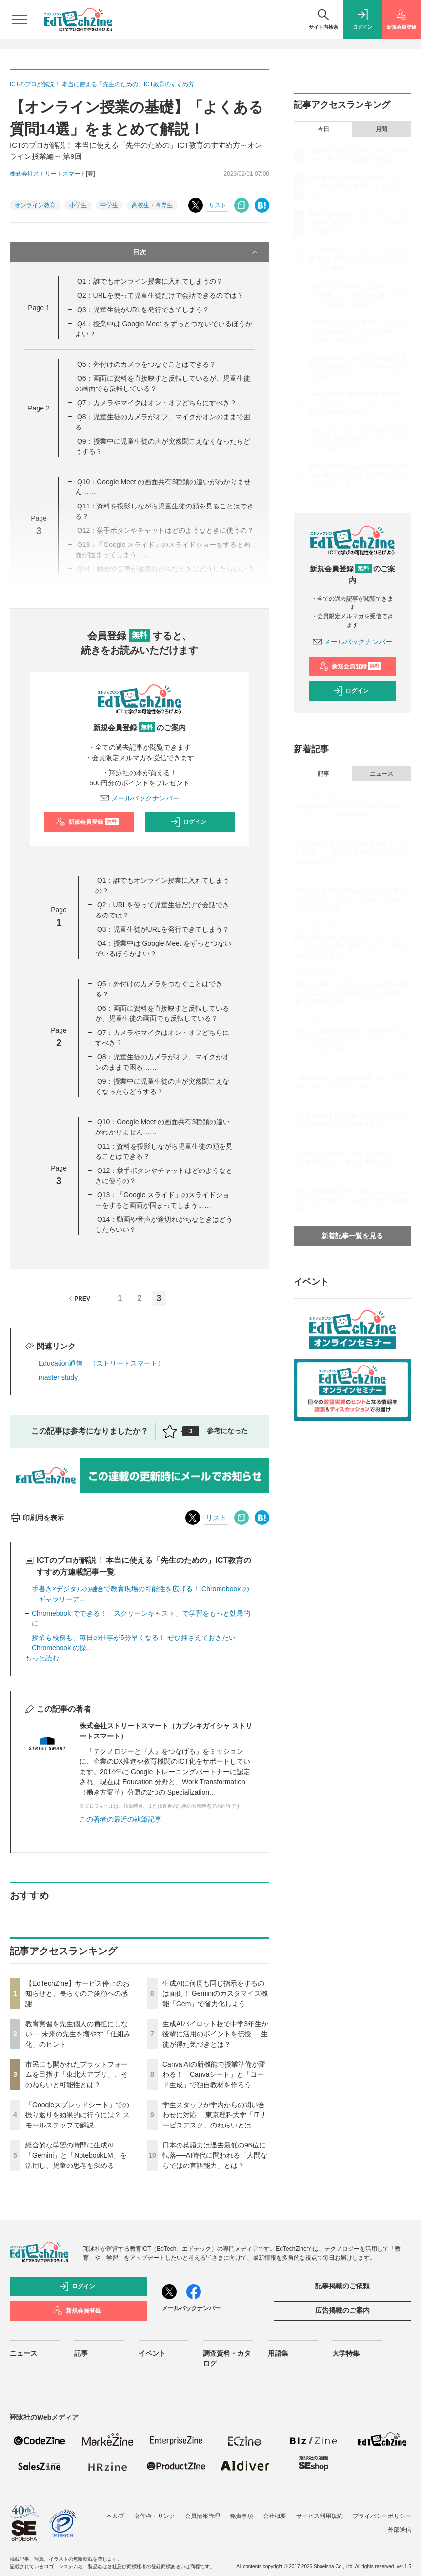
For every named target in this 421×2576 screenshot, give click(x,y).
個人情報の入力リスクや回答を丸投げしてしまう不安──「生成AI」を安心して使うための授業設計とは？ (352, 852)
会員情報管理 (202, 2516)
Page (38, 308)
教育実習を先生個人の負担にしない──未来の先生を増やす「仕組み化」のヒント (78, 2034)
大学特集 (346, 2353)
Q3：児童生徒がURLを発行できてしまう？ (143, 309)
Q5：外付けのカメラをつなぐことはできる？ (146, 364)
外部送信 (399, 2529)
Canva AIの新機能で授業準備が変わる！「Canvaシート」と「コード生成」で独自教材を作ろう (213, 2074)
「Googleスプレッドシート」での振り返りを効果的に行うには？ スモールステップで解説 (77, 2115)
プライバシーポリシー (382, 2516)
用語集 (278, 2353)
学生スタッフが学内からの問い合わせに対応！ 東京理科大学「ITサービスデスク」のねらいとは (214, 2115)
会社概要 (274, 2516)
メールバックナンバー (140, 798)
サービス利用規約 (319, 2516)
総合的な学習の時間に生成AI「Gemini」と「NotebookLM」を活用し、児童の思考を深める (76, 2155)
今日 (323, 129)
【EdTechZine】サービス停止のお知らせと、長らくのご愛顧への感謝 (77, 1993)
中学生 (109, 205)
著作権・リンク (154, 2516)
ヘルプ (115, 2516)
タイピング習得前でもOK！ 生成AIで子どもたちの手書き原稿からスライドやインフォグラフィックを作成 (352, 1040)
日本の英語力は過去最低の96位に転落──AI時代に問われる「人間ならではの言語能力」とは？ (214, 2155)
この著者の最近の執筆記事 (120, 1819)
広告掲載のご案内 (342, 2310)
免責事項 (241, 2516)
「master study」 (58, 1377)
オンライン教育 (35, 205)
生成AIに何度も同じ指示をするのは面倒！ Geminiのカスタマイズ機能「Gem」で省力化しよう (215, 1993)
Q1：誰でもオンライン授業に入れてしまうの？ (150, 281)
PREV (78, 1298)
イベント (152, 2353)
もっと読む (42, 1658)
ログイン (188, 822)
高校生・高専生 (152, 205)
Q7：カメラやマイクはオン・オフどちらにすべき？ (157, 403)
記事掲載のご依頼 (342, 2286)
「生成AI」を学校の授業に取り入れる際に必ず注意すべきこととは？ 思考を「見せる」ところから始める (352, 899)
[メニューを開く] (19, 19)
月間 (381, 129)
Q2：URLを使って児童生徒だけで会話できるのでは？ (160, 295)
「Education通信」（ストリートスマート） (98, 1363)
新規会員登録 (87, 822)
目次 (196, 252)
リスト (217, 205)
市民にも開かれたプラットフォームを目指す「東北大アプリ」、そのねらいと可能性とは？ (76, 2074)
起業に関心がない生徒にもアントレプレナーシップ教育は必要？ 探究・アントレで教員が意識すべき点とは (352, 946)
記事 (323, 773)
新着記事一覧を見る (352, 1236)
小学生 (78, 205)
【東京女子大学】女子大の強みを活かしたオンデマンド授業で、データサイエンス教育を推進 (352, 1201)
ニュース (381, 773)
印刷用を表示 (37, 1518)
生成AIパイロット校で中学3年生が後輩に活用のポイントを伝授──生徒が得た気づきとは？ (215, 2034)
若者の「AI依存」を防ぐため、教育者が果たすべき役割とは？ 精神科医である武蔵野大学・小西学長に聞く (352, 993)
